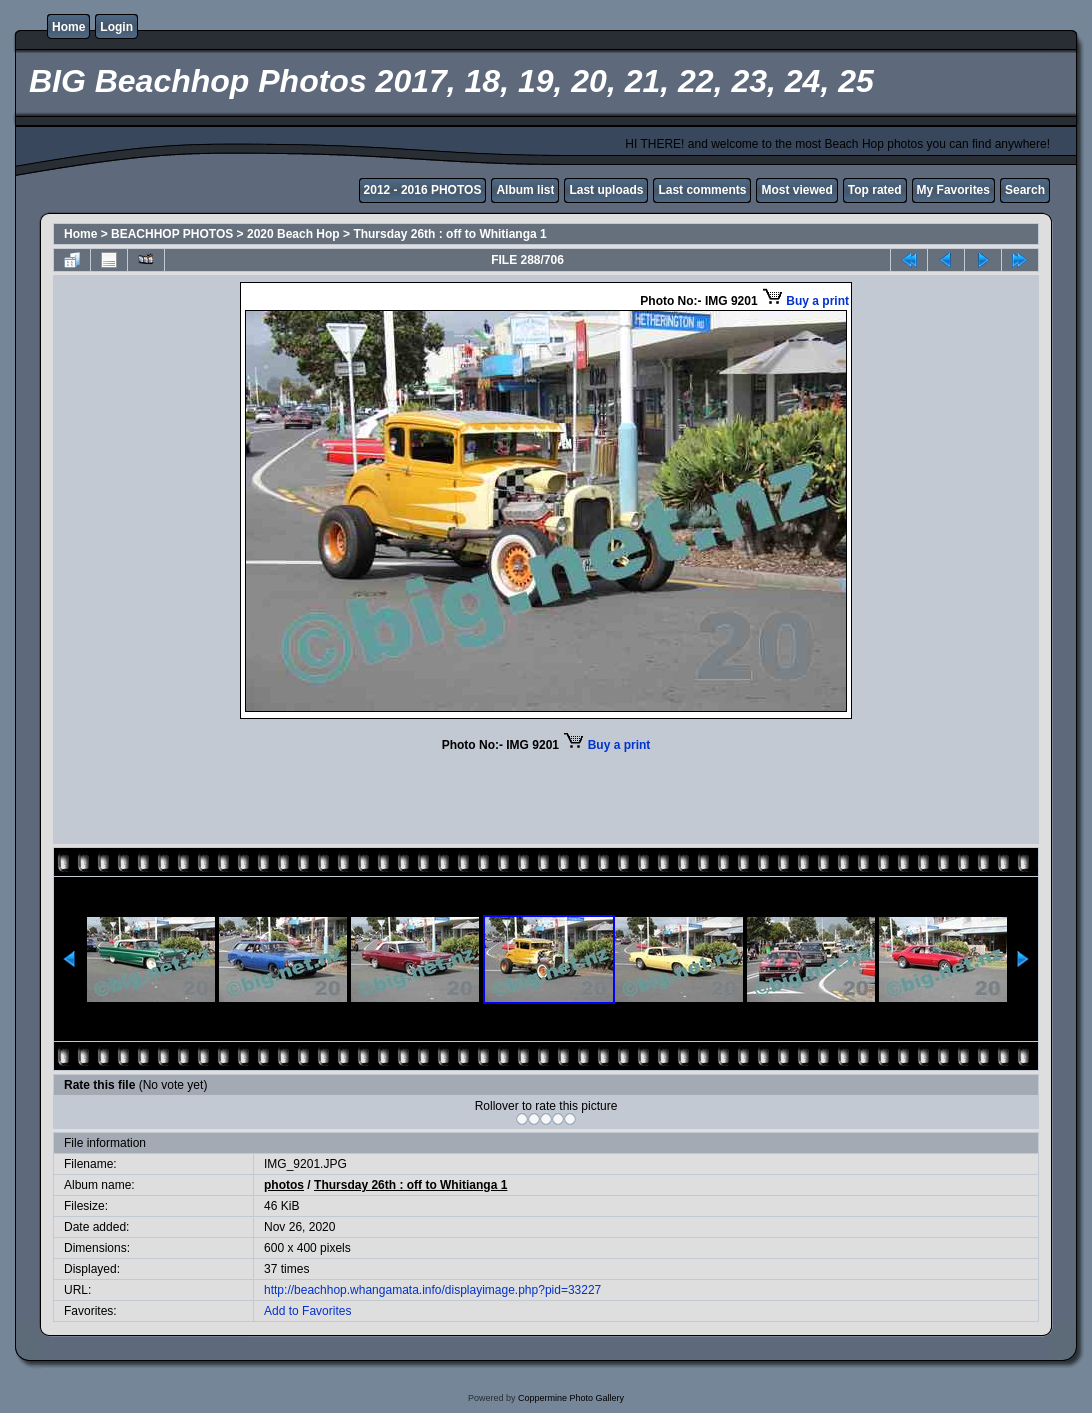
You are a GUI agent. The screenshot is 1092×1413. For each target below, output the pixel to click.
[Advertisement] (546, 796)
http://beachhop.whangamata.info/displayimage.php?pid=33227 (432, 1290)
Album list (525, 190)
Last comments (702, 190)
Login (116, 27)
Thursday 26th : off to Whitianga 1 (449, 234)
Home (68, 27)
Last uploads (606, 190)
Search (1025, 190)
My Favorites (953, 190)
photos (284, 1185)
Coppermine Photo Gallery (571, 1398)
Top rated (875, 190)
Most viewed (796, 190)
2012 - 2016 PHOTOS (423, 190)
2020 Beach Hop (293, 234)
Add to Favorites (307, 1311)
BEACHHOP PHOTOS (172, 234)
